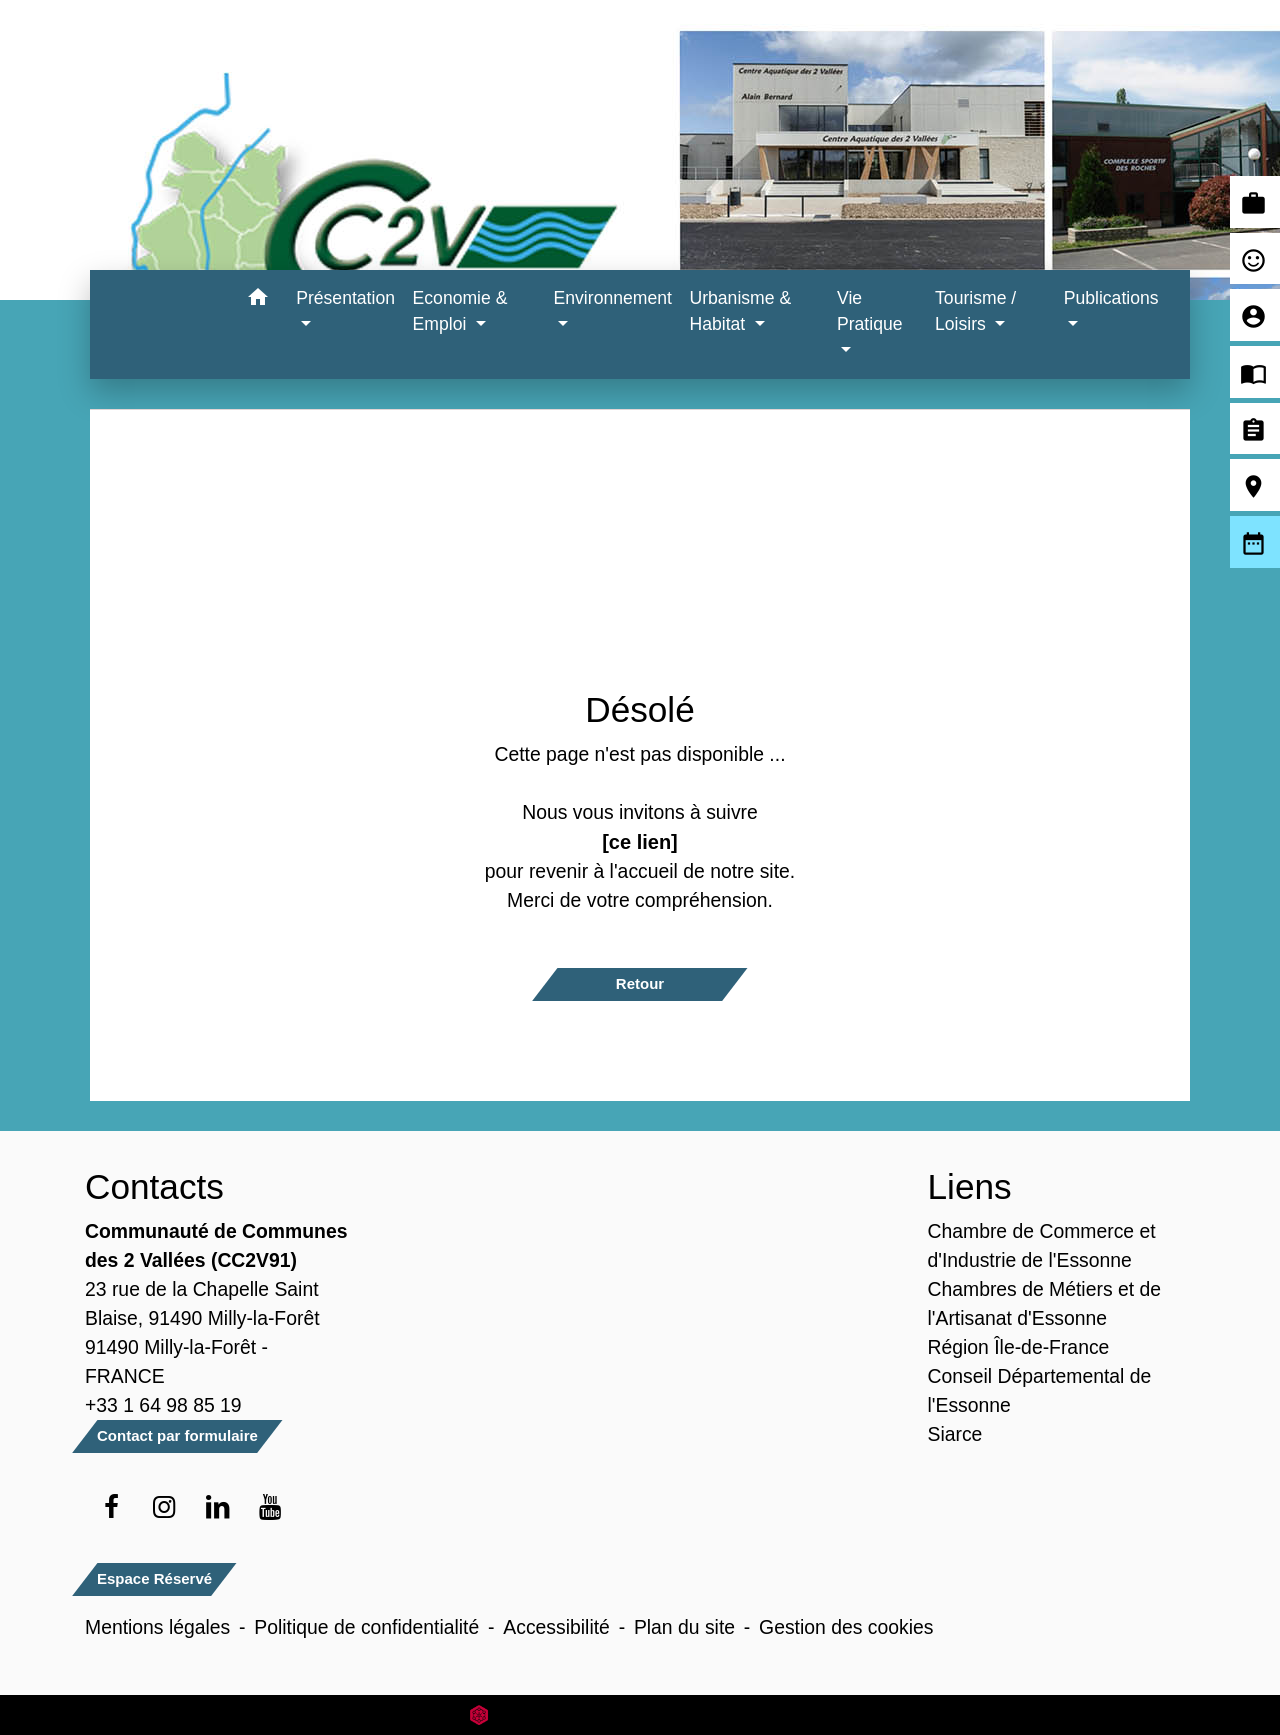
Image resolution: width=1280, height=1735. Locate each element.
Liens (970, 1186)
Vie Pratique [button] (870, 311)
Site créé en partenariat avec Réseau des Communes (640, 1714)
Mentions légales (157, 1627)
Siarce (955, 1434)
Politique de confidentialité (366, 1627)
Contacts (154, 1186)
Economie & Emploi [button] (460, 311)
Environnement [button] (613, 298)
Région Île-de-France (1019, 1347)
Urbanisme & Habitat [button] (740, 311)
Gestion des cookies (846, 1627)
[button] (257, 300)
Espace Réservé (154, 1578)
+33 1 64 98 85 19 (163, 1405)
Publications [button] (1111, 298)
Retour (640, 983)
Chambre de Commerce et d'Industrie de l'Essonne (1042, 1245)
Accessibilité (556, 1627)
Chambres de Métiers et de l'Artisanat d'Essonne (1045, 1303)
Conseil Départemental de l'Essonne (1040, 1390)
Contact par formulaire (177, 1435)
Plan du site (684, 1627)
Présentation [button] (345, 298)
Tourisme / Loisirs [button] (975, 311)
